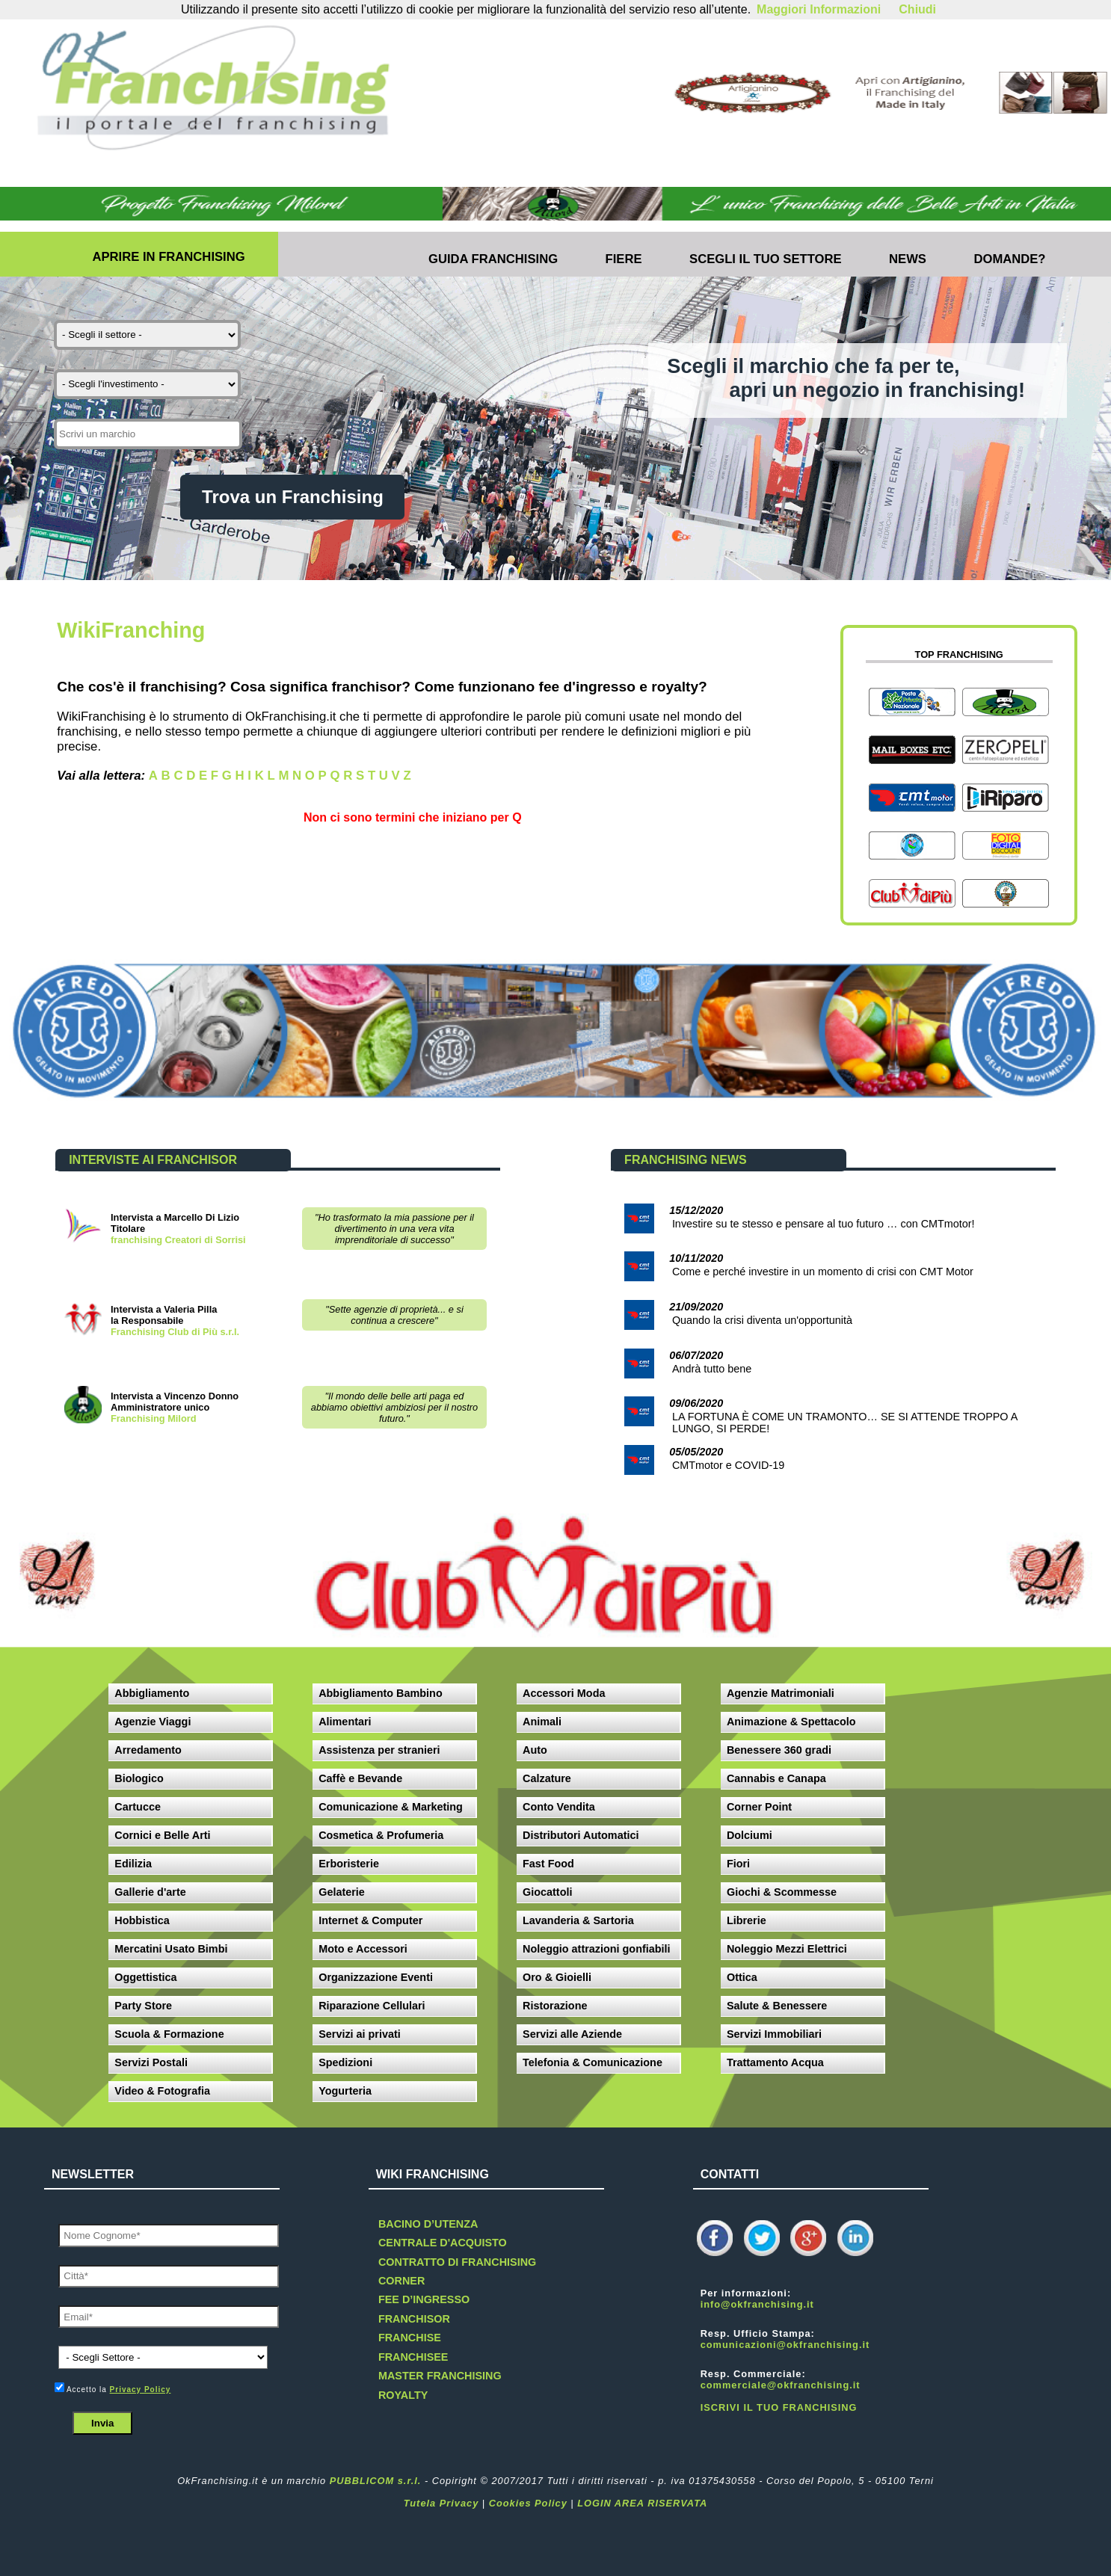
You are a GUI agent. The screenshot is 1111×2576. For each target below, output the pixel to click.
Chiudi (917, 9)
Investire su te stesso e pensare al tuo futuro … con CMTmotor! (823, 1224)
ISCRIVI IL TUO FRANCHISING (779, 2407)
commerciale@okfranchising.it (781, 2385)
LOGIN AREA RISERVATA (642, 2503)
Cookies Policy (528, 2503)
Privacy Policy (140, 2389)
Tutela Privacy (441, 2503)
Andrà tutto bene (711, 1369)
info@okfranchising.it (757, 2304)
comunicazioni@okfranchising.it (785, 2344)
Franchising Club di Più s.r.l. (175, 1331)
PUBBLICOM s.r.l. (376, 2480)
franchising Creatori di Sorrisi (178, 1239)
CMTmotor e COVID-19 (728, 1465)
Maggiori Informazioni (819, 9)
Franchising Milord (153, 1418)
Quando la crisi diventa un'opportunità (762, 1320)
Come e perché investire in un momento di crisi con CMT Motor (822, 1272)
